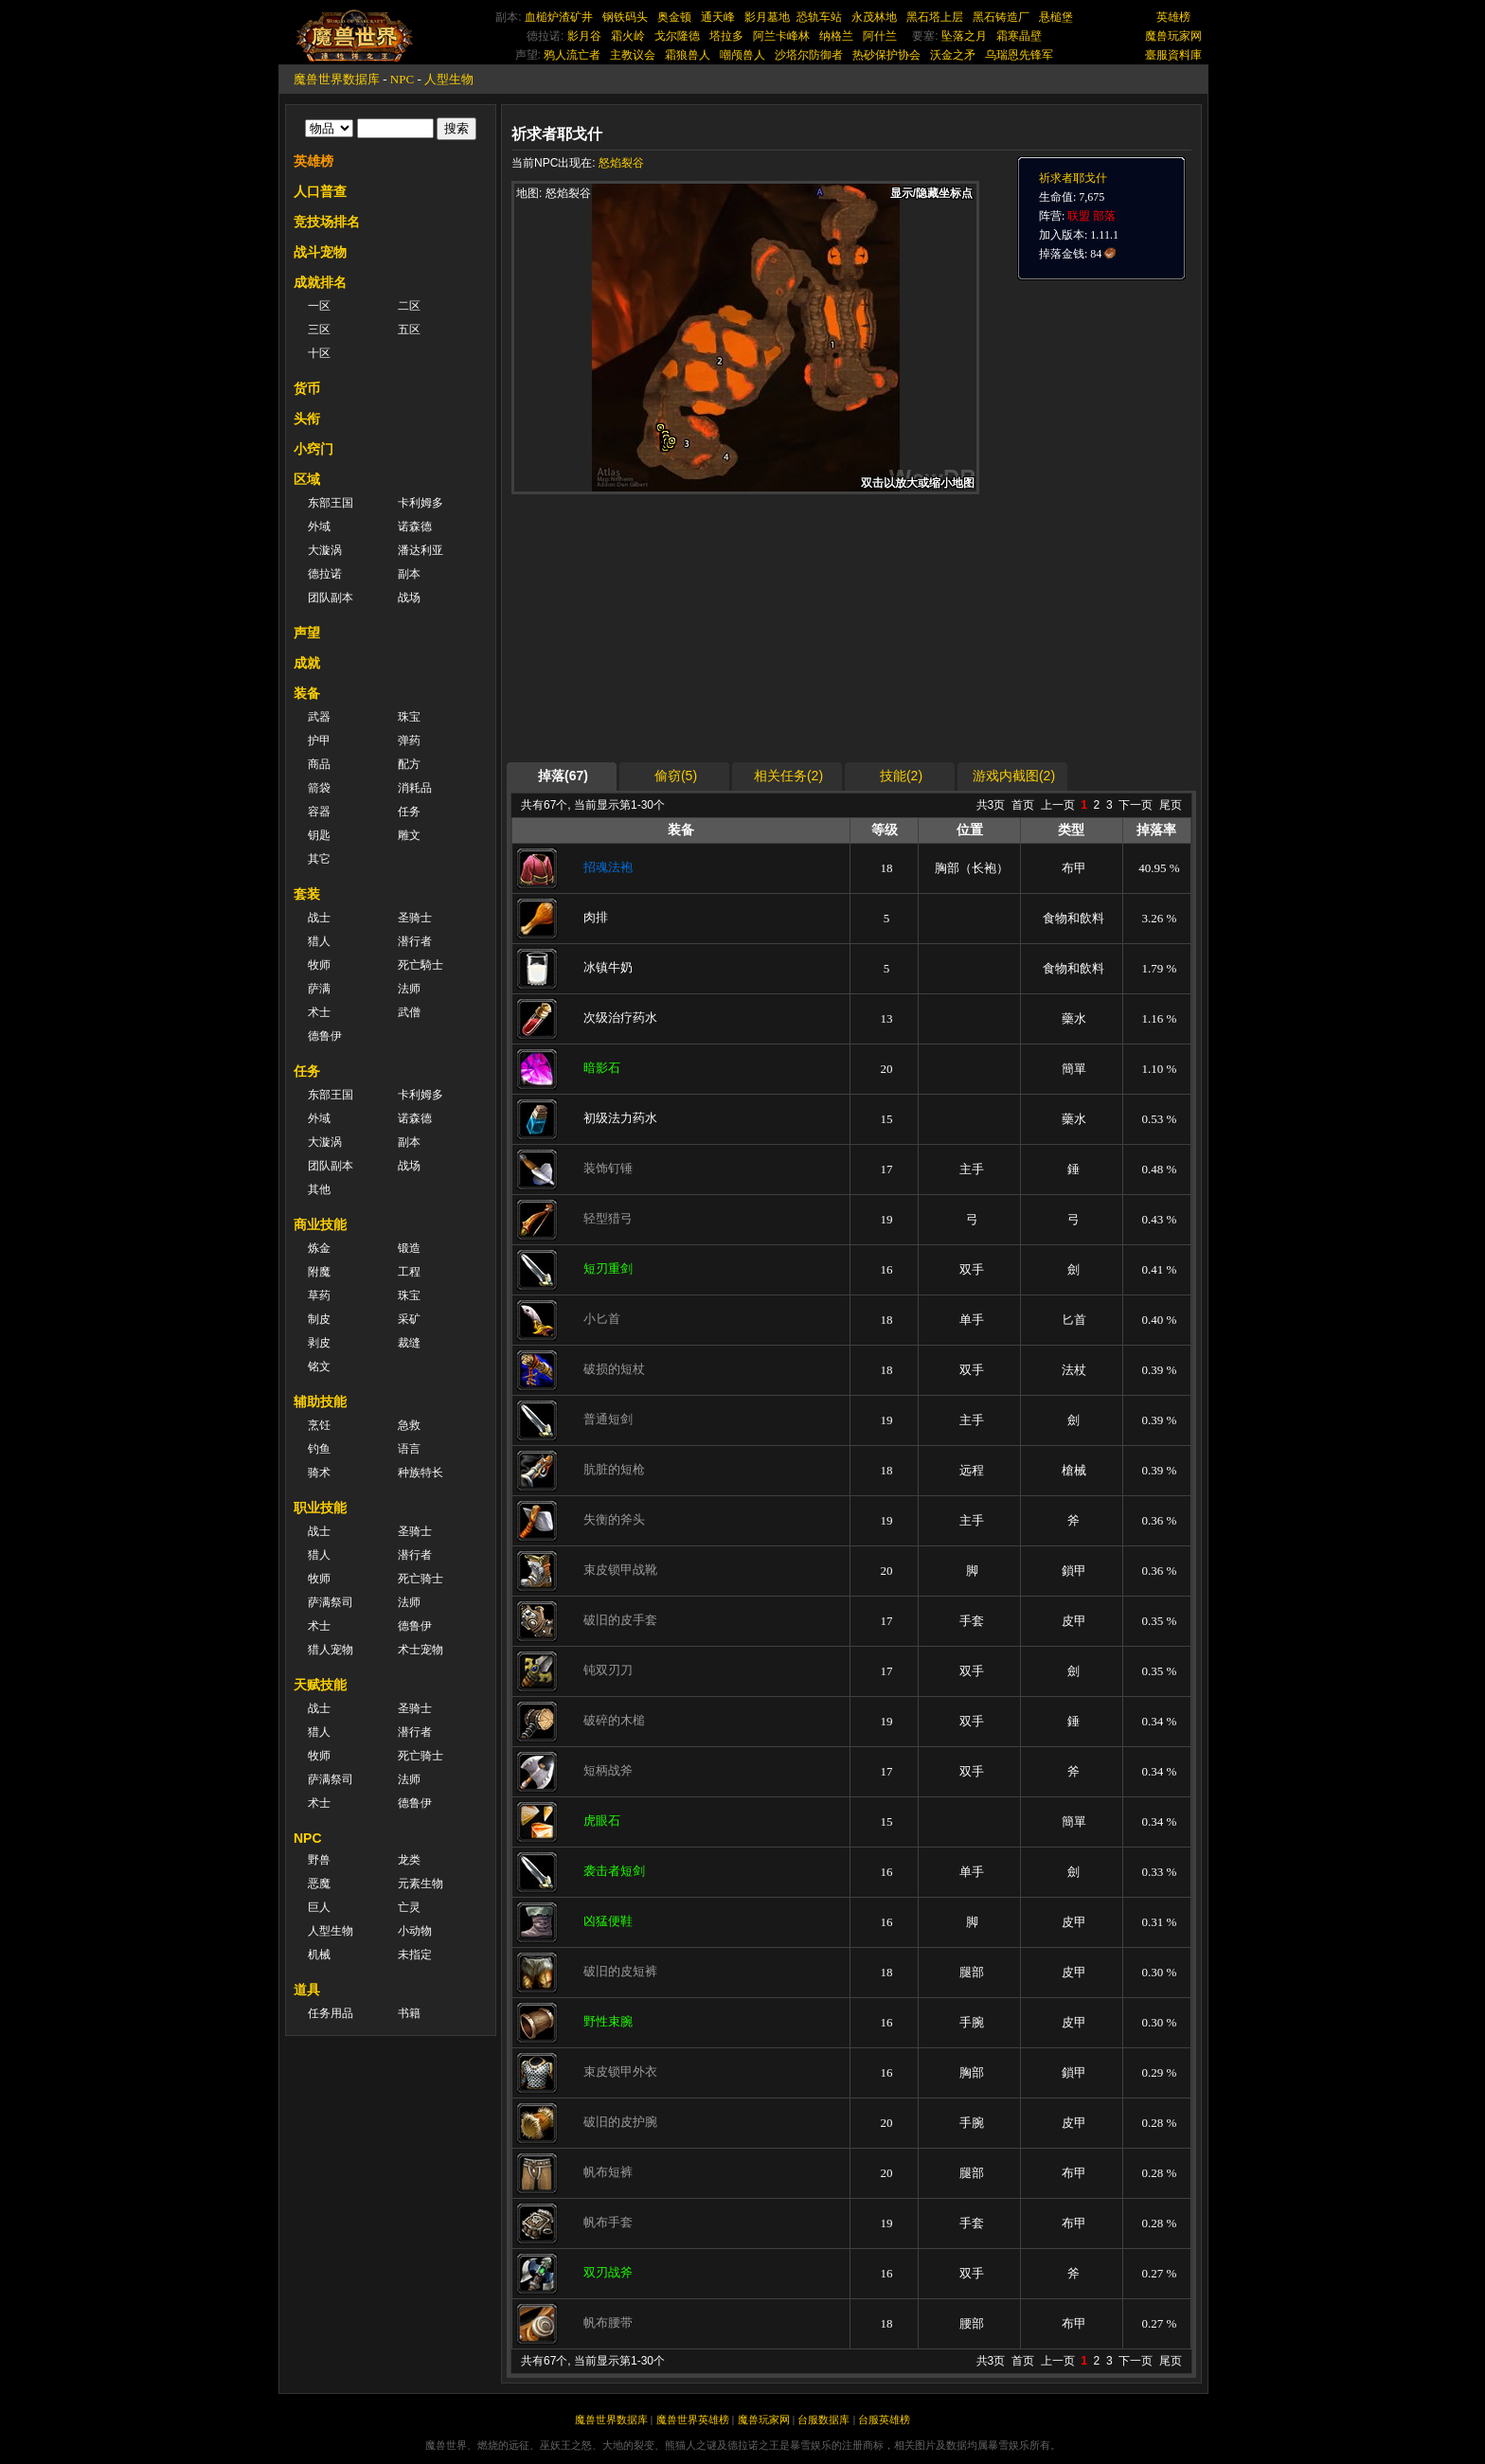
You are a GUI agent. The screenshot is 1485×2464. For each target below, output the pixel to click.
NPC (402, 79)
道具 (307, 1989)
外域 (319, 526)
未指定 (415, 1954)
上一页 (1058, 805)
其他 (319, 1189)
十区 (319, 353)
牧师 (319, 965)
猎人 (319, 941)
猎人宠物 (330, 1649)
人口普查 (320, 191)
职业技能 (320, 1507)
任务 (409, 811)
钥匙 (319, 835)
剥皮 (319, 1342)
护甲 (319, 740)
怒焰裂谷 (621, 163)
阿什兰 (880, 36)
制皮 (319, 1319)
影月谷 (584, 36)
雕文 (409, 835)
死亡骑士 (420, 1578)
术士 (319, 1012)
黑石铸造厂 (1001, 17)
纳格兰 (836, 36)
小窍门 (313, 448)
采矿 (409, 1319)
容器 (319, 811)
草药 (319, 1295)
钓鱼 (319, 1448)
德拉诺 (325, 573)
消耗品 (415, 788)
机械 (319, 1954)
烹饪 (319, 1425)
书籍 (409, 2013)
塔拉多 (726, 36)
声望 (307, 632)
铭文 (319, 1366)
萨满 (319, 988)
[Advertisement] (690, 626)
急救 (409, 1425)
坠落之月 (964, 36)
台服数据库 (823, 2419)
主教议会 (632, 55)
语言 (409, 1448)
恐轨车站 (819, 17)
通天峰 (718, 17)
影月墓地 (767, 17)
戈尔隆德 (677, 36)
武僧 (409, 1012)
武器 (319, 716)
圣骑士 (415, 917)
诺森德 (415, 526)
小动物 (415, 1930)
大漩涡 (325, 550)
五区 (409, 329)
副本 (409, 573)
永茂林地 (874, 17)
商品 (319, 764)
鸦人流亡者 (572, 55)
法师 (409, 988)
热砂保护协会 (886, 55)
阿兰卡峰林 (781, 36)
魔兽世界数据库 (337, 79)
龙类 (409, 1859)
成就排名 (320, 282)
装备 (307, 693)
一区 (319, 305)
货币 (307, 388)
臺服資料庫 (1173, 55)
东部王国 (330, 502)
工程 (409, 1271)
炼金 (319, 1248)
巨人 (319, 1907)
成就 (307, 662)
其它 (319, 859)
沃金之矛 (952, 55)
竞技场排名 (327, 221)
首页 (1022, 805)
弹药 (409, 740)
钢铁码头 (625, 17)
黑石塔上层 (934, 17)
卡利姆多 (420, 502)
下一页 (1135, 805)
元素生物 (420, 1883)
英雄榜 (1173, 17)
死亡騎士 (420, 965)
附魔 (319, 1271)
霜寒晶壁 (1019, 36)
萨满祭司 (330, 1602)
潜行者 (415, 941)
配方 (409, 764)
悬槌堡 (1056, 17)
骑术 (319, 1472)
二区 (409, 305)
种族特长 (420, 1472)
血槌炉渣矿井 (559, 17)
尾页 (1170, 805)
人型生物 (449, 79)
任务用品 (330, 2013)
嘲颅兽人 (742, 55)
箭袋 (319, 788)
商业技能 (320, 1224)
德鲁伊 (325, 1036)
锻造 (409, 1248)
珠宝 (409, 716)
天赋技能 (320, 1684)
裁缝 (409, 1342)
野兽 (319, 1859)
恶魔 (319, 1883)
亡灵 (409, 1907)
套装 (307, 894)
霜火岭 (628, 36)
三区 (319, 329)
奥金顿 (674, 17)
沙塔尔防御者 (809, 55)
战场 (409, 597)
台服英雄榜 (884, 2419)
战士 (319, 917)
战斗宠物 (320, 251)
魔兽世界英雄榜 (692, 2419)
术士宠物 (420, 1649)
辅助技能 (320, 1401)
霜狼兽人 (687, 55)
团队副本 (330, 597)
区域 (307, 479)
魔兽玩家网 (1173, 36)
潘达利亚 (420, 550)
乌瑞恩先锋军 (1019, 55)
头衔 (307, 418)
